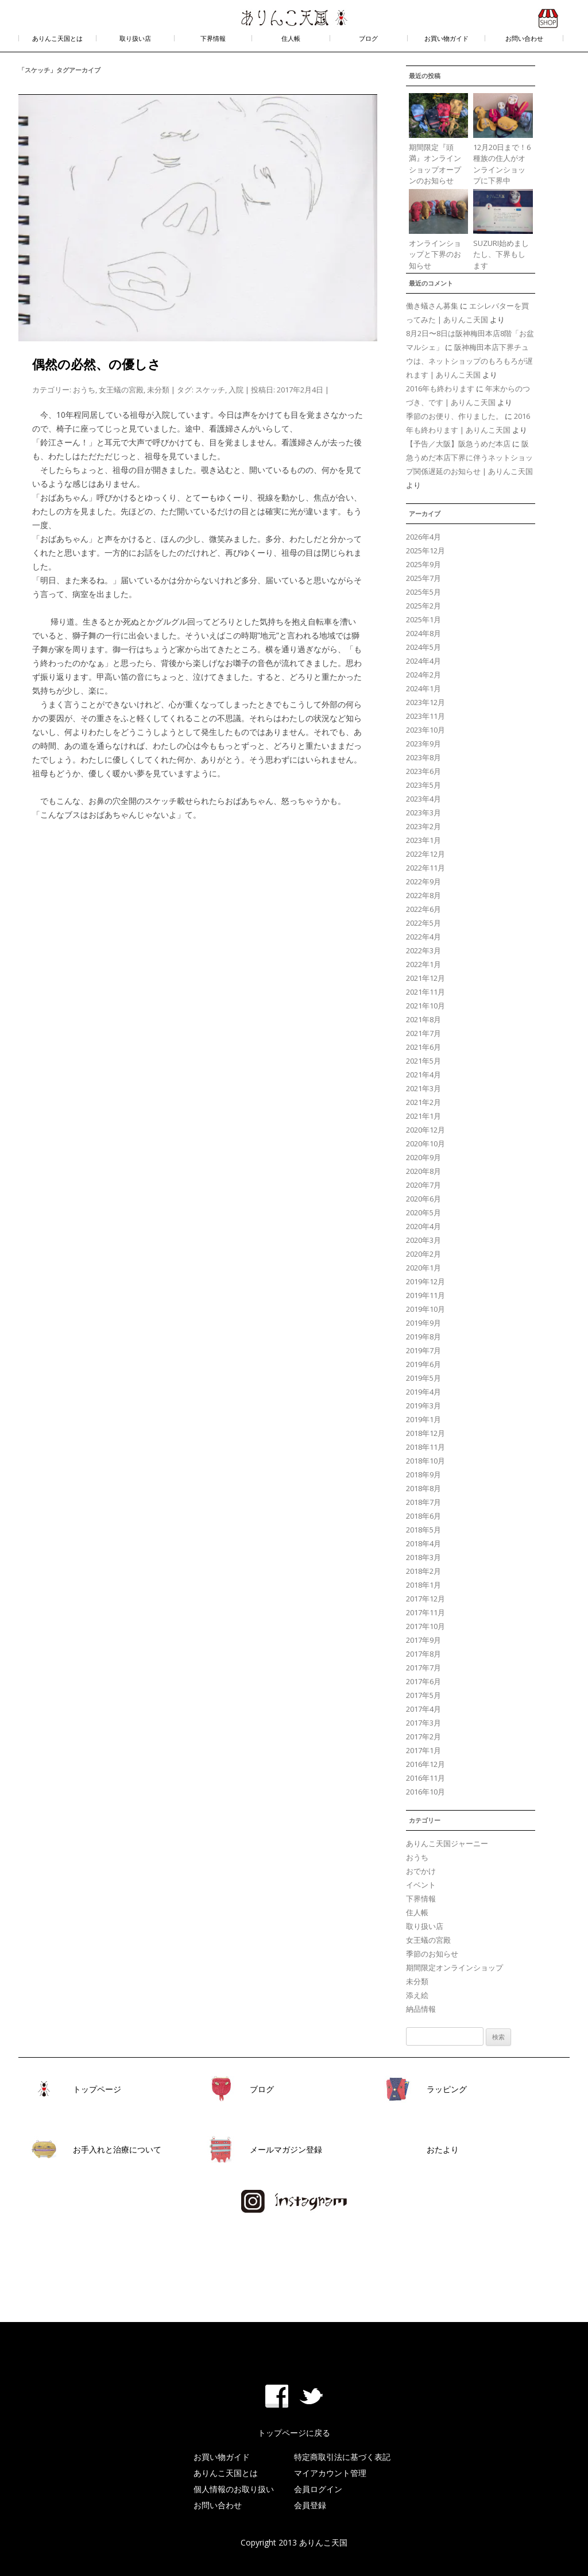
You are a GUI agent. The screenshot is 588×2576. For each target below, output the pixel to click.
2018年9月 (423, 1474)
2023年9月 (423, 743)
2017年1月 (423, 1750)
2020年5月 (423, 1212)
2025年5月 (423, 592)
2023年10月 (425, 730)
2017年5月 (423, 1695)
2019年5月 (423, 1378)
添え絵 (417, 1995)
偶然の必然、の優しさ (96, 363)
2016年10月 (425, 1791)
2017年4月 (423, 1709)
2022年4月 (423, 936)
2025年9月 (423, 564)
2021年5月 (423, 1061)
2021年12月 (425, 978)
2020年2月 (423, 1254)
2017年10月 (425, 1626)
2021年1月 (423, 1116)
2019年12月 (425, 1281)
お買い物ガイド (446, 38)
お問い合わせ (524, 38)
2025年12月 (425, 550)
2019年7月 (423, 1350)
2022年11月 (425, 867)
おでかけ (421, 1871)
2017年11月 (425, 1612)
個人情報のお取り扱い (234, 2488)
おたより (443, 2149)
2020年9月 (423, 1157)
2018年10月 (425, 1461)
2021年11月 (425, 992)
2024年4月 (423, 661)
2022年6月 (423, 909)
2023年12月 (425, 702)
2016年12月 (425, 1764)
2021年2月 (423, 1102)
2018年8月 (423, 1488)
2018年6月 (423, 1516)
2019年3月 (423, 1405)
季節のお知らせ (432, 1954)
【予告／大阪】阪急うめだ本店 (458, 443)
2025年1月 (423, 619)
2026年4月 (423, 537)
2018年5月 (423, 1529)
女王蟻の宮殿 (121, 389)
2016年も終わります (440, 388)
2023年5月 (423, 785)
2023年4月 (423, 799)
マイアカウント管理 (330, 2472)
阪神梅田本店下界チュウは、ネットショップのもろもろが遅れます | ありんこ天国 (469, 361)
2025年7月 (423, 578)
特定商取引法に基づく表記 (342, 2456)
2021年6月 (423, 1047)
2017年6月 (423, 1681)
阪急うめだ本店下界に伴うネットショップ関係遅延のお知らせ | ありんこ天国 (469, 457)
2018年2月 (423, 1571)
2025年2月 (423, 605)
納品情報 (421, 2009)
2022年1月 (423, 964)
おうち (84, 389)
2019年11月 (425, 1295)
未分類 (158, 389)
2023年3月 (423, 812)
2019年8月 (423, 1336)
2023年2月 (423, 826)
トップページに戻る (294, 2432)
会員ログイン (318, 2488)
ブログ (368, 38)
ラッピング (447, 2089)
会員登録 (310, 2505)
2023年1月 (423, 840)
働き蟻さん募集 (432, 306)
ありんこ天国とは (57, 38)
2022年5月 (423, 923)
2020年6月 (423, 1198)
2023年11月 (425, 716)
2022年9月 (423, 881)
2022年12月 (425, 854)
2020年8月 (423, 1171)
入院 (236, 389)
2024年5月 (423, 647)
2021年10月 (425, 1005)
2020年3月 (423, 1240)
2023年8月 (423, 757)
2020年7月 (423, 1185)
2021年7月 (423, 1033)
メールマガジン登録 (286, 2149)
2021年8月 (423, 1019)
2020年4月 (423, 1226)
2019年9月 (423, 1323)
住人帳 (290, 38)
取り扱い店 (135, 38)
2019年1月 (423, 1419)
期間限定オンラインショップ (454, 1967)
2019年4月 (423, 1392)
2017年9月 (423, 1640)
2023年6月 (423, 771)
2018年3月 (423, 1557)
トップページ (97, 2089)
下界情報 (213, 38)
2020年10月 (425, 1143)
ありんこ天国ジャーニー (447, 1843)
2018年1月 (423, 1585)
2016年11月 (425, 1778)
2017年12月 (425, 1598)
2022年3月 (423, 950)
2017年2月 (423, 1736)
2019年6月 (423, 1364)
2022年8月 (423, 895)
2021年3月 (423, 1088)
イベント (421, 1885)
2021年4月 (423, 1074)
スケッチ (210, 389)
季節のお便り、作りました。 (454, 416)
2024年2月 (423, 674)
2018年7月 (423, 1502)
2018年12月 (425, 1433)
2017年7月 (423, 1667)
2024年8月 (423, 633)
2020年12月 (425, 1130)
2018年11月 (425, 1447)
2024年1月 (423, 688)
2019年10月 (425, 1309)
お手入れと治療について (117, 2149)
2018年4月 (423, 1543)
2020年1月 (423, 1267)
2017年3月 (423, 1723)
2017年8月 (423, 1654)
